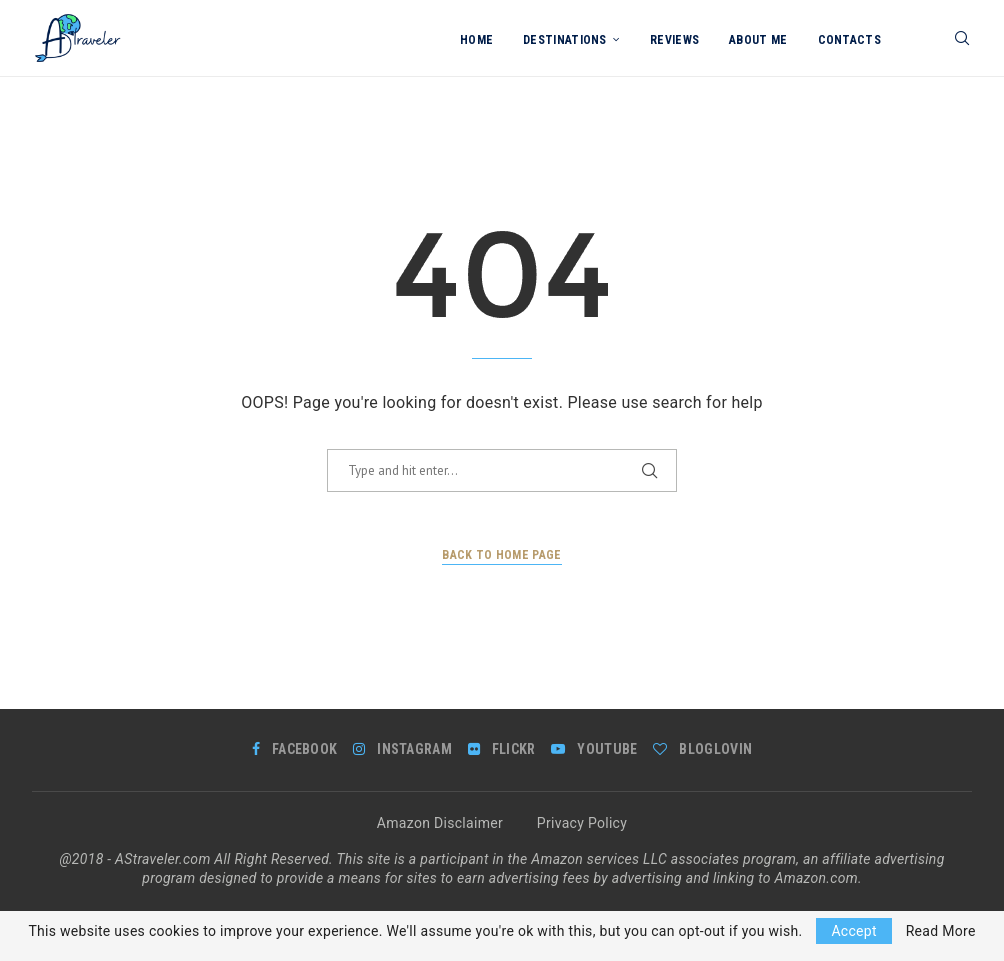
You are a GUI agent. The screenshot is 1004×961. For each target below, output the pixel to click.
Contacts (849, 40)
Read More (941, 931)
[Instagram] (402, 749)
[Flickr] (502, 749)
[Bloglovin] (702, 749)
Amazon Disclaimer (440, 823)
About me (758, 40)
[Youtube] (594, 749)
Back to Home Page (501, 555)
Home (476, 40)
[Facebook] (295, 749)
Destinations (565, 40)
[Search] (962, 40)
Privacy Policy (582, 823)
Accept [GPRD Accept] (853, 931)
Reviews (674, 40)
